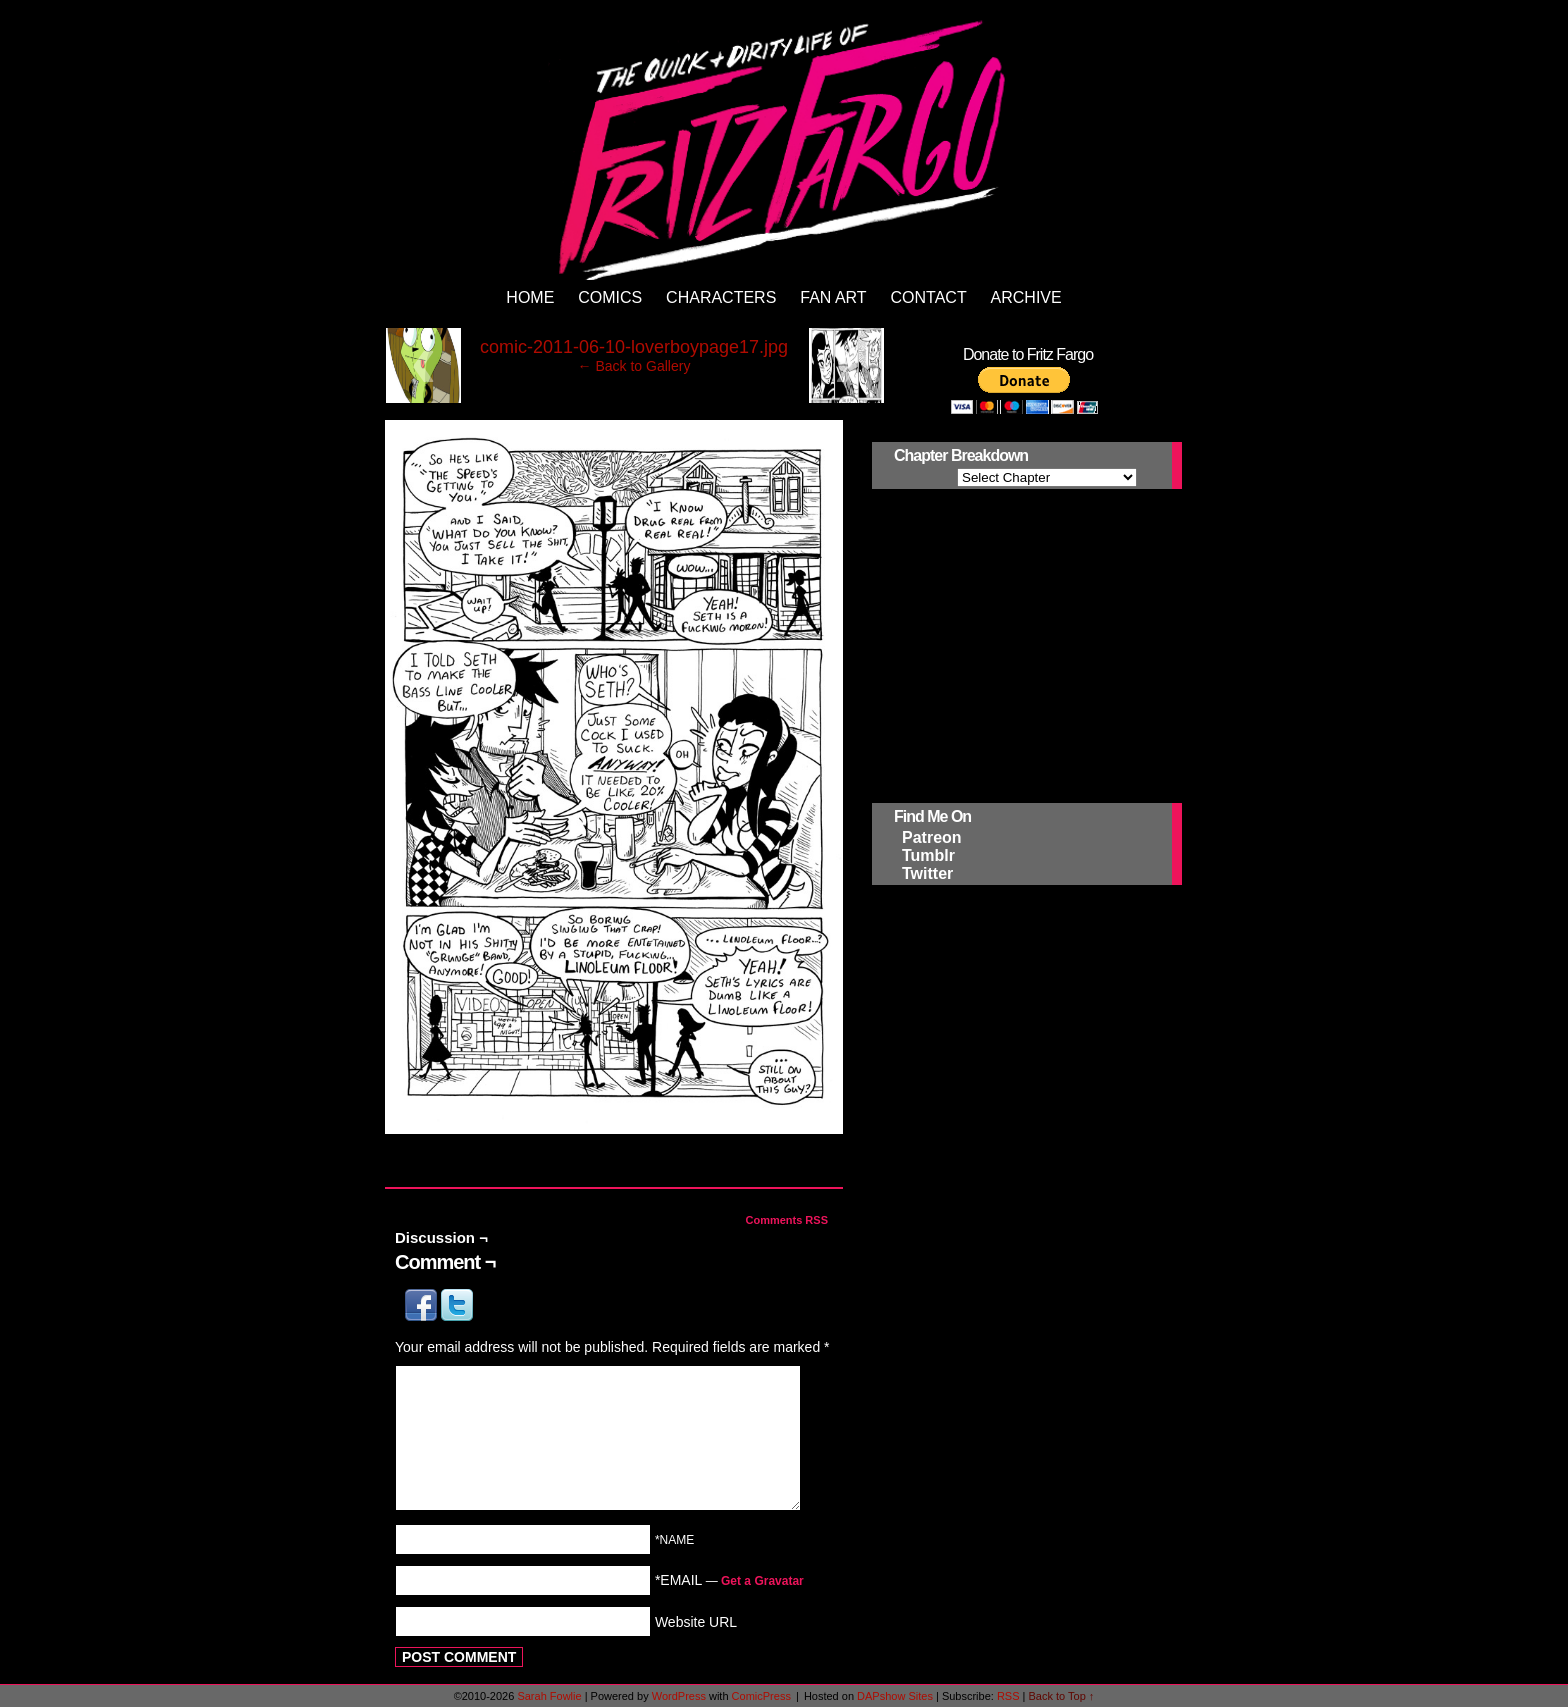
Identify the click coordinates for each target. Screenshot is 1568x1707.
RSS (1008, 1696)
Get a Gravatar (762, 1581)
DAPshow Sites (895, 1696)
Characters (721, 297)
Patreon (932, 837)
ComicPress (761, 1696)
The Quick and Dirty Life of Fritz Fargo (787, 146)
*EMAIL (729, 1580)
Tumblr (928, 855)
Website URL (696, 1621)
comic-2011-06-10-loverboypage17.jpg (634, 347)
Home (530, 297)
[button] (423, 1316)
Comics (610, 297)
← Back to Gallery (634, 366)
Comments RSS (786, 1220)
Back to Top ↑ (1062, 1696)
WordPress (679, 1696)
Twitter (927, 873)
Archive (1026, 297)
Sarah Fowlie (549, 1696)
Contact (929, 297)
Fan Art (833, 297)
